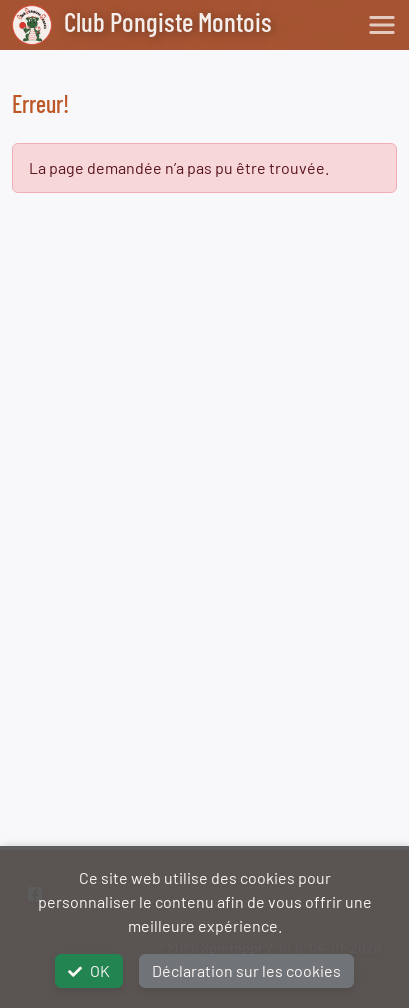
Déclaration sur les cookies (246, 970)
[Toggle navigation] (382, 25)
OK (89, 970)
